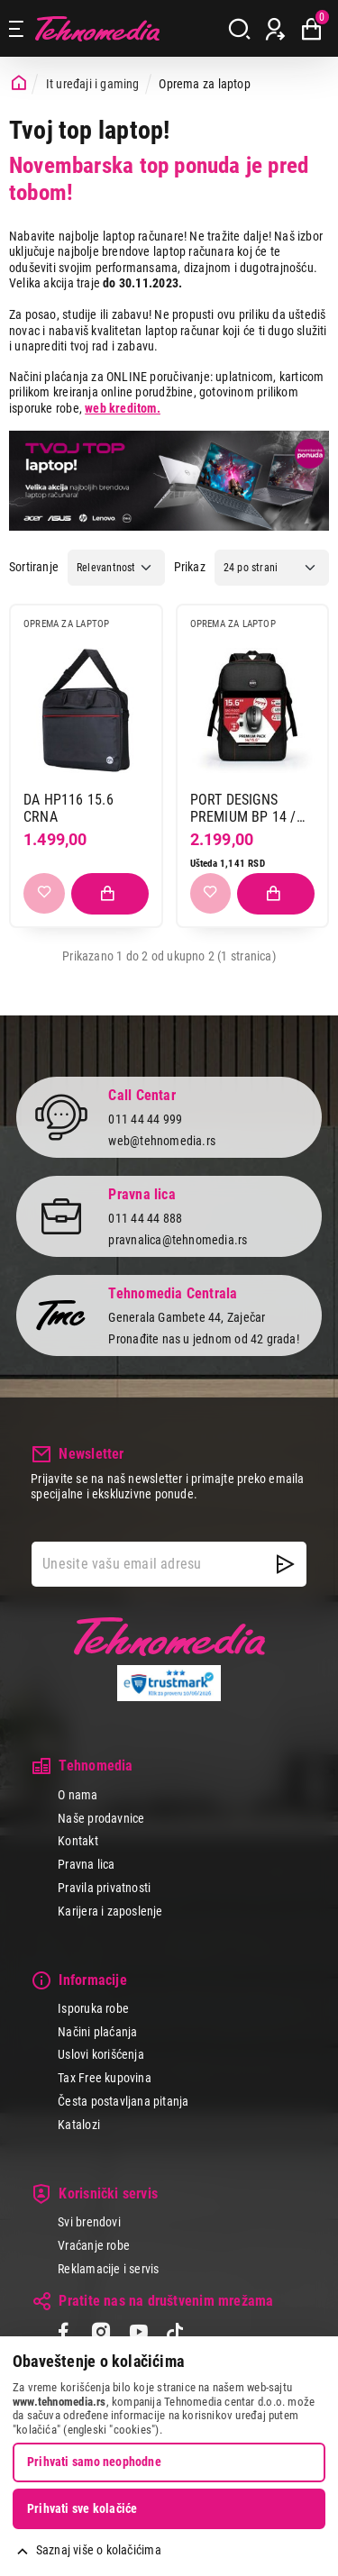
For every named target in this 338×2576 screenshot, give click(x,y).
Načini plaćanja (97, 2032)
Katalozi (79, 2124)
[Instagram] (100, 2334)
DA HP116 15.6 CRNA (68, 808)
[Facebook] (63, 2334)
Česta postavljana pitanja (123, 2101)
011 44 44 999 (145, 1119)
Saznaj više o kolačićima (98, 2550)
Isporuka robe (93, 2008)
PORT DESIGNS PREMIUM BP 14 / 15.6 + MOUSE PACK (250, 808)
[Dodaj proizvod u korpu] (110, 894)
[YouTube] (138, 2334)
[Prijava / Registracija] (275, 28)
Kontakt (77, 1841)
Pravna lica (86, 1864)
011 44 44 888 (145, 1218)
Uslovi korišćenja (101, 2054)
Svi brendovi (89, 2222)
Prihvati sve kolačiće (82, 2508)
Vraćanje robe (94, 2245)
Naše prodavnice (101, 1818)
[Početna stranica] (19, 83)
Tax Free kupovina (104, 2078)
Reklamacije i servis (108, 2269)
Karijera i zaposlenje (110, 1911)
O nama (77, 1795)
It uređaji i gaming (93, 84)
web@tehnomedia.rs (161, 1140)
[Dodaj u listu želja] (44, 894)
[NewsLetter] (285, 1564)
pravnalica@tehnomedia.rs (177, 1240)
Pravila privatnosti (104, 1887)
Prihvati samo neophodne (94, 2461)
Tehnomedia (97, 28)
